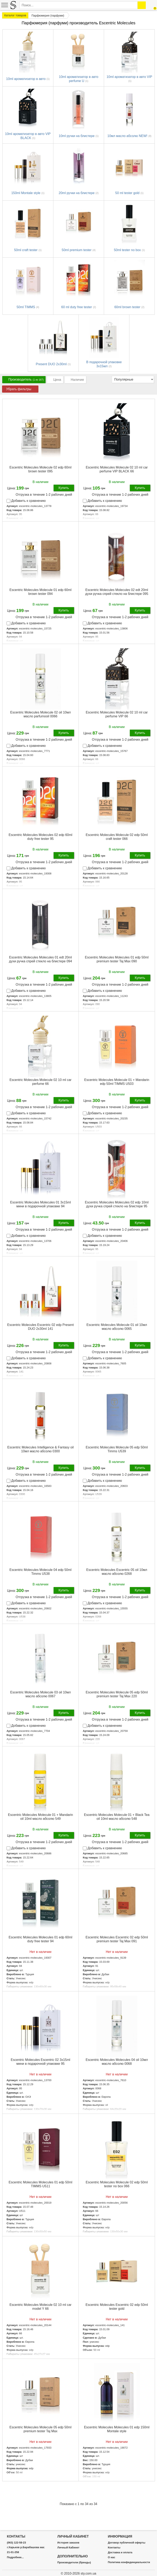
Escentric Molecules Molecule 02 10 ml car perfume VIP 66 (117, 714)
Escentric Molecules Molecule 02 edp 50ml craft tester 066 (117, 836)
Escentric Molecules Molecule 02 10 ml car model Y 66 (40, 2306)
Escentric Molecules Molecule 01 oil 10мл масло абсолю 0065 (116, 1326)
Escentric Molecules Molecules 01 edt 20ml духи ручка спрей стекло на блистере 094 (40, 959)
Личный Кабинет (68, 2547)
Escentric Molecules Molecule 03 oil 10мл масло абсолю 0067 (40, 1694)
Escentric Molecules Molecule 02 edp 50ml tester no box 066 (117, 2184)
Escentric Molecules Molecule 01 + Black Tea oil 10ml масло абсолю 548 (116, 1816)
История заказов (68, 2542)
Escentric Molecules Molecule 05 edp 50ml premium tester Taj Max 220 (117, 1694)
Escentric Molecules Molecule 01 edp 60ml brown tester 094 (40, 591)
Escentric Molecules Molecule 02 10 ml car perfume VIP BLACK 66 (117, 469)
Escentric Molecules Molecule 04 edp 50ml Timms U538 (40, 1571)
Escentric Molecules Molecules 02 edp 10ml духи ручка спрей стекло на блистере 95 (116, 1204)
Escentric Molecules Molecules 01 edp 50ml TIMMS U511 (40, 2184)
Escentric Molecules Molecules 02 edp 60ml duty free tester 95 (40, 836)
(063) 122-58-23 (16, 2542)
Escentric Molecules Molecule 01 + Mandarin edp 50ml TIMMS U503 (116, 1081)
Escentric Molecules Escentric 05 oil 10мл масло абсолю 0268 (116, 1571)
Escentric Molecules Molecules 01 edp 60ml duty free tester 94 (40, 1939)
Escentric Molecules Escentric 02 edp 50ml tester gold (116, 2306)
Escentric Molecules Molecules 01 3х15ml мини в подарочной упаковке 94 (40, 1204)
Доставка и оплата (120, 2552)
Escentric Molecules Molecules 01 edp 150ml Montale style (116, 2429)
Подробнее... (117, 2358)
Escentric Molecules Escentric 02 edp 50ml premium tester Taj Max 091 (116, 1939)
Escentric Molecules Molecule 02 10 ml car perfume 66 (40, 1081)
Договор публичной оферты (126, 2542)
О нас (111, 2557)
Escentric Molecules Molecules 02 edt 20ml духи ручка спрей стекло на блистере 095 (116, 591)
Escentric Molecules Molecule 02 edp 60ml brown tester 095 (40, 469)
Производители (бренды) (74, 2562)
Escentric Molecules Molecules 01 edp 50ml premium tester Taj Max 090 (116, 959)
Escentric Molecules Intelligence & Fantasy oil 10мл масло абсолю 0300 (40, 1449)
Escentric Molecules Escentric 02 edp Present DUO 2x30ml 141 (40, 1326)
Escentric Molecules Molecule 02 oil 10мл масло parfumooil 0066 (40, 714)
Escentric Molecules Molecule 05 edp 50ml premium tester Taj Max (40, 2429)
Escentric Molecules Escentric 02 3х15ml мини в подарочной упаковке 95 (40, 2061)
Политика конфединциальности (129, 2562)
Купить (63, 488)
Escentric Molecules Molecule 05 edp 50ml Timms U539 (117, 1449)
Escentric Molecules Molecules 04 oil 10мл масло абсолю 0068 (117, 2061)
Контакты (114, 2547)
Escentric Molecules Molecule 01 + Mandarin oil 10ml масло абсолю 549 (40, 1816)
